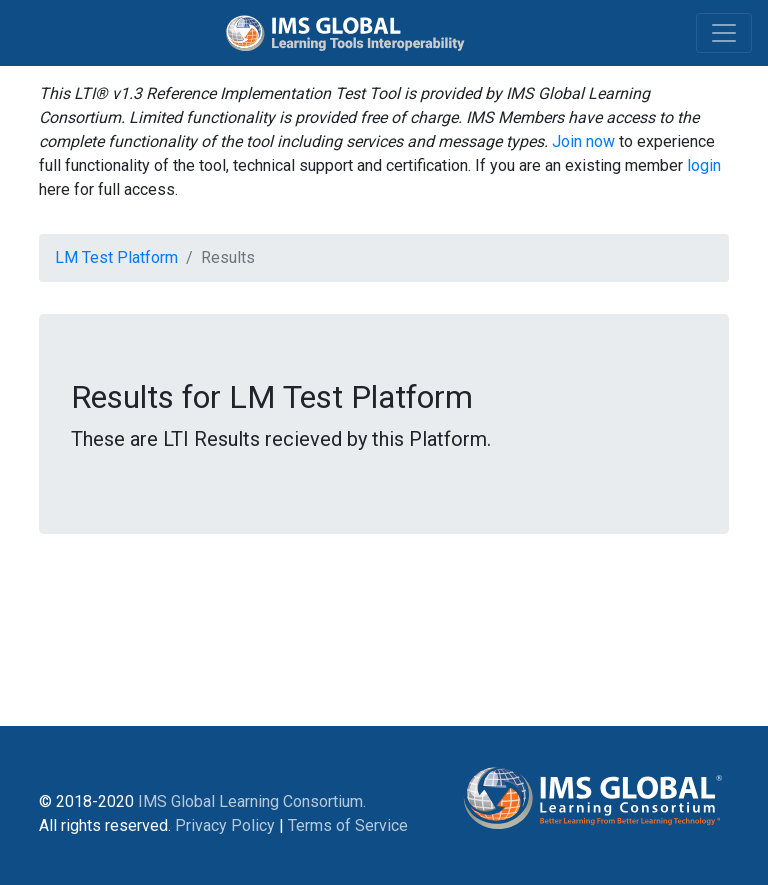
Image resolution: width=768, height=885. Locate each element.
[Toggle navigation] (724, 33)
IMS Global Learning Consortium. (252, 801)
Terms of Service (348, 825)
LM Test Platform (116, 257)
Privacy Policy (225, 825)
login (704, 165)
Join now (583, 141)
